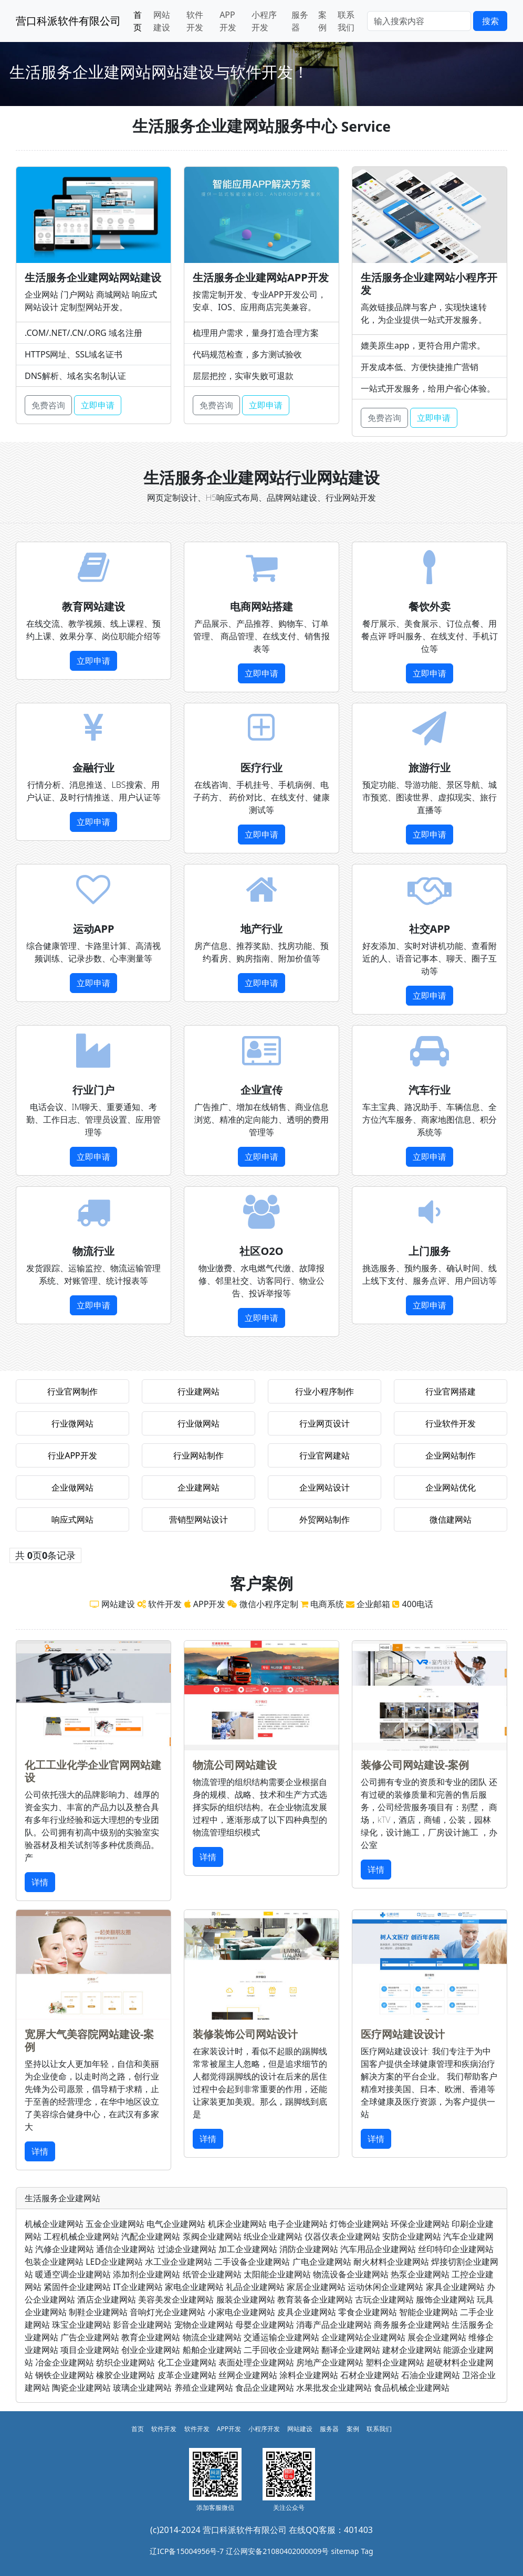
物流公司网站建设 (235, 1765)
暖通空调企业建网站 (73, 2274)
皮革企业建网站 (187, 2375)
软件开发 (194, 21)
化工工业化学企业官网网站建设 (93, 1771)
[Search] (419, 21)
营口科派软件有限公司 (68, 21)
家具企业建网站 (455, 2287)
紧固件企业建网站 (77, 2287)
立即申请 (97, 405)
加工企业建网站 (247, 2249)
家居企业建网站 (316, 2287)
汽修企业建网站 (64, 2249)
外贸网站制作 (324, 1519)
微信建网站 (451, 1519)
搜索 (490, 21)
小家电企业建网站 (241, 2312)
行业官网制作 (72, 1391)
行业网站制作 (198, 1455)
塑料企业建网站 (394, 2362)
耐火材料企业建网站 (391, 2261)
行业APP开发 (72, 1455)
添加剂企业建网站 (146, 2274)
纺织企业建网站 (125, 2362)
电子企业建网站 (298, 2224)
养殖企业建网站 (203, 2387)
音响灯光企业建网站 (167, 2312)
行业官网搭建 (450, 1391)
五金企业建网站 (115, 2224)
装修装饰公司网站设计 (245, 2034)
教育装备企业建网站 (315, 2299)
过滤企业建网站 (187, 2249)
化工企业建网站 (187, 2362)
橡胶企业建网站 (125, 2375)
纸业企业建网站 (273, 2236)
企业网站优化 (450, 1487)
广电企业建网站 (321, 2261)
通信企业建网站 (125, 2249)
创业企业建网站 (150, 2350)
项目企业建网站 (89, 2350)
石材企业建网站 (369, 2375)
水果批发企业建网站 (334, 2387)
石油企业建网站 (430, 2375)
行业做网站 (198, 1423)
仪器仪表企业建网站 (342, 2236)
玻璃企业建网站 (142, 2387)
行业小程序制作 (324, 1391)
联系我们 (346, 21)
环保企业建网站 (420, 2224)
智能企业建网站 (428, 2312)
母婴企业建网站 (264, 2324)
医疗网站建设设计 (403, 2034)
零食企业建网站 (367, 2312)
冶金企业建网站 (64, 2362)
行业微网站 (72, 1423)
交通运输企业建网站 (281, 2337)
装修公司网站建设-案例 (415, 1765)
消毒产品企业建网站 (334, 2324)
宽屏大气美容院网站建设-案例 (89, 2040)
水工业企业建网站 (178, 2261)
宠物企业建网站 (203, 2324)
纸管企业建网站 (212, 2274)
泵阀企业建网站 (212, 2236)
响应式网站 (72, 1519)
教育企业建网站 (150, 2337)
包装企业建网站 (54, 2261)
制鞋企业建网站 (98, 2312)
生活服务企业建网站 (62, 2198)
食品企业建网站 (264, 2387)
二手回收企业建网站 (281, 2350)
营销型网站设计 (198, 1519)
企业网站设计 (324, 1487)
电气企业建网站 (176, 2224)
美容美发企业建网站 (176, 2299)
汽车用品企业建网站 (378, 2249)
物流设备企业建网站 (351, 2274)
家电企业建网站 (194, 2287)
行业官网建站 (324, 1455)
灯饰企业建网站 (359, 2224)
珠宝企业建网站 (81, 2324)
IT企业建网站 (137, 2287)
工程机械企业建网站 (81, 2236)
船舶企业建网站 (212, 2350)
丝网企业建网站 (247, 2375)
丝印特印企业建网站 (456, 2249)
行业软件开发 (450, 1423)
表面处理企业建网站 (256, 2362)
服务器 (299, 21)
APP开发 (227, 21)
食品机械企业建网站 (411, 2387)
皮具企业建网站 (306, 2312)
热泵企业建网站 (420, 2274)
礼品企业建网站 (255, 2287)
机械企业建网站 (54, 2224)
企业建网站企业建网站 (363, 2337)
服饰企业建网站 (445, 2299)
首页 (137, 21)
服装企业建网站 (245, 2299)
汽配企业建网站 (150, 2236)
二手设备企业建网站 (252, 2261)
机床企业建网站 (237, 2224)
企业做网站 (72, 1487)
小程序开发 (264, 21)
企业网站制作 (450, 1455)
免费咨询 (48, 405)
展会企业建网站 (436, 2337)
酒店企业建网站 (106, 2299)
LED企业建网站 (114, 2261)
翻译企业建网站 (350, 2350)
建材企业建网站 (411, 2350)
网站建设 (161, 21)
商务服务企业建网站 (411, 2324)
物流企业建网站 (212, 2337)
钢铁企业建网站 (64, 2375)
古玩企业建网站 (384, 2299)
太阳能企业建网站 (277, 2274)
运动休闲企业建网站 (385, 2287)
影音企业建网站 (142, 2324)
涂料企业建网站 (308, 2375)
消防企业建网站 (308, 2249)
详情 (40, 1882)
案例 (322, 21)
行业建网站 (198, 1391)
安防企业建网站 (411, 2236)
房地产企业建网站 (329, 2362)
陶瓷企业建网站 (81, 2387)
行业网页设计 (324, 1423)
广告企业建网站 (89, 2337)
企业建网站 (198, 1487)
